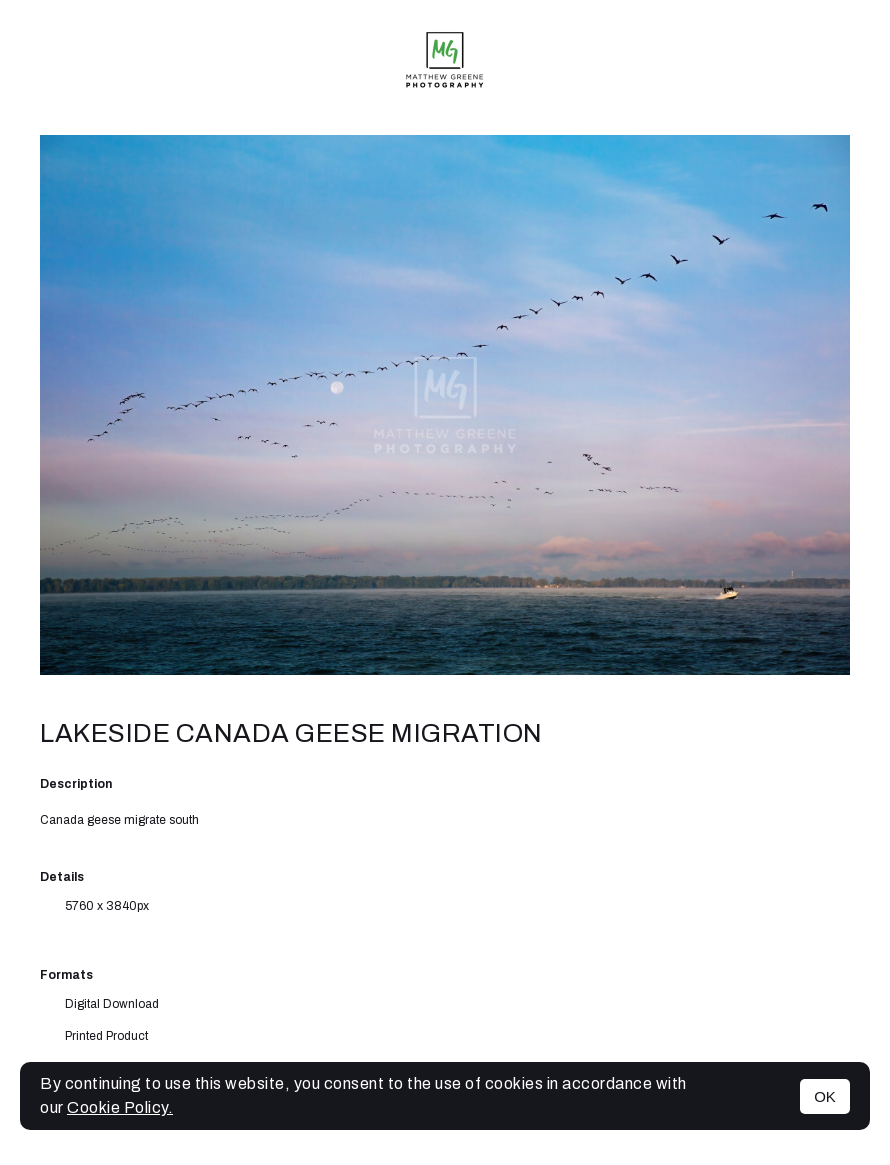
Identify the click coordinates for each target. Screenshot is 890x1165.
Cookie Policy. (120, 1107)
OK (825, 1096)
